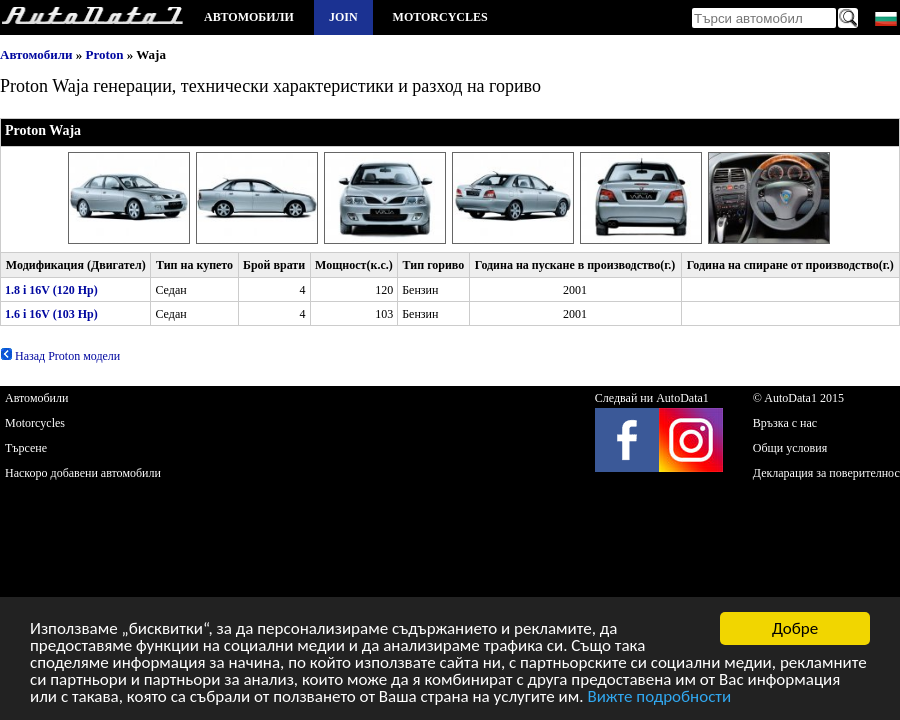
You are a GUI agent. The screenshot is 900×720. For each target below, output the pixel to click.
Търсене (26, 448)
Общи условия (790, 448)
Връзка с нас (785, 423)
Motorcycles (440, 17)
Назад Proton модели (60, 356)
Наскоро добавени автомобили (83, 473)
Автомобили (249, 17)
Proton (105, 54)
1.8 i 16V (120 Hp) (51, 290)
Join (343, 17)
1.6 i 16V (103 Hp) (51, 314)
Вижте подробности (659, 697)
